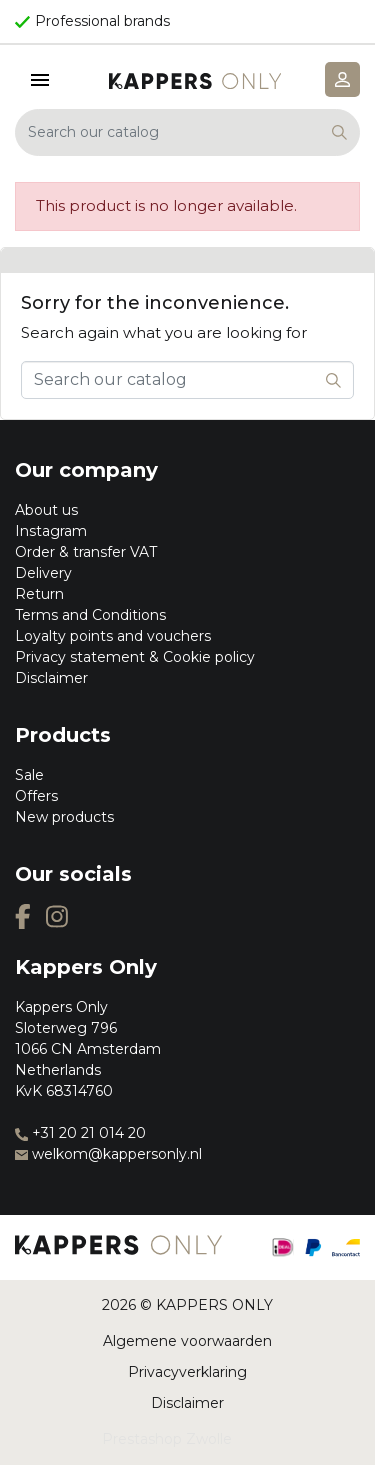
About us (46, 510)
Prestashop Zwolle (167, 1439)
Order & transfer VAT (86, 552)
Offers (36, 796)
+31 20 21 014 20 (80, 1133)
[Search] (187, 132)
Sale (29, 775)
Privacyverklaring (187, 1372)
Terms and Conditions (90, 615)
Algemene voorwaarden (187, 1341)
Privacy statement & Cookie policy (135, 657)
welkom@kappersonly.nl (108, 1154)
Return (39, 594)
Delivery (43, 573)
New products (64, 817)
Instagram (51, 531)
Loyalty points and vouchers (113, 636)
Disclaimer (51, 678)
